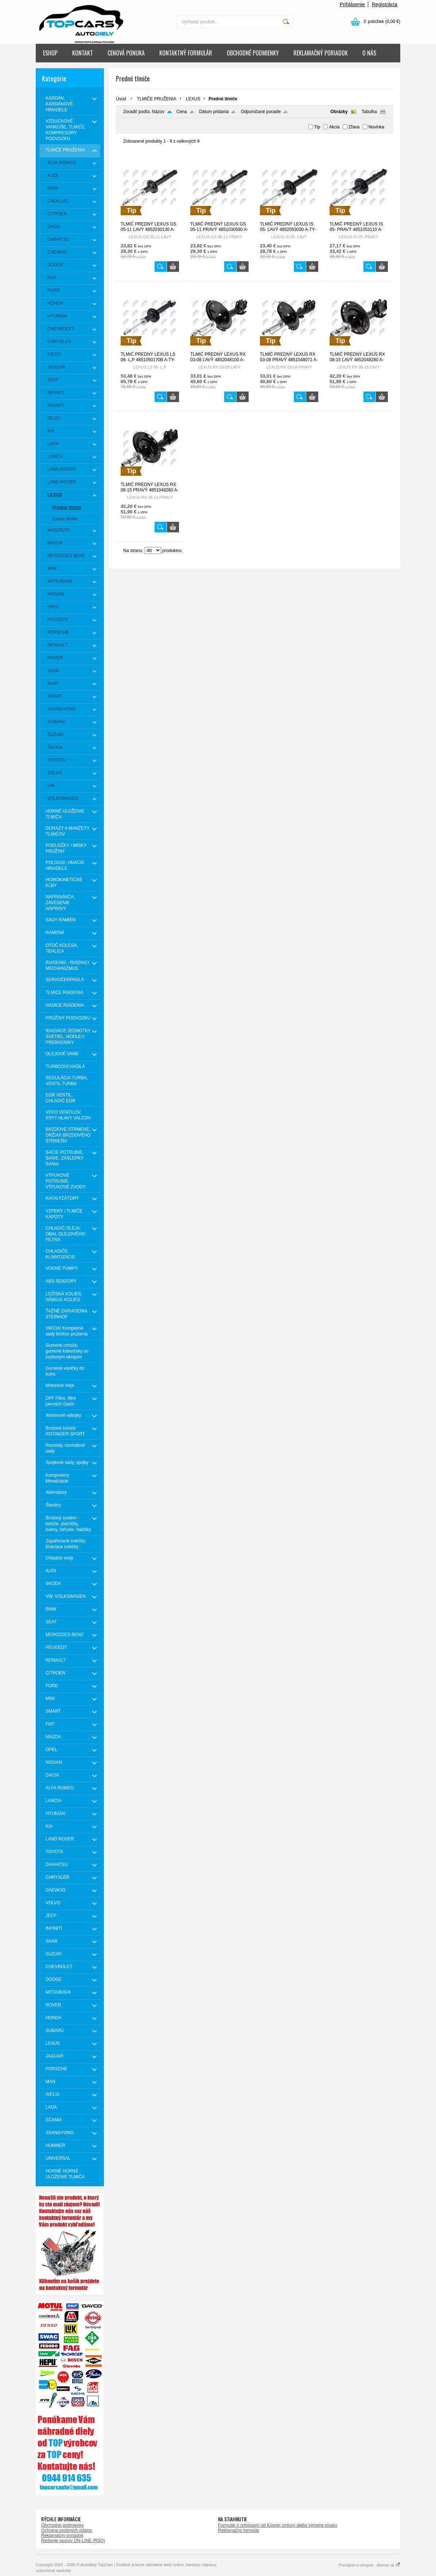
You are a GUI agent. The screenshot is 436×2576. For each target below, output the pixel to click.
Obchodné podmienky (62, 2525)
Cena (181, 111)
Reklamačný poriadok (62, 2535)
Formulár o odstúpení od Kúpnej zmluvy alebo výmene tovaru (277, 2525)
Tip (317, 127)
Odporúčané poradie (261, 111)
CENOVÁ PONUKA (126, 53)
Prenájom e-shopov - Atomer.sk (369, 2565)
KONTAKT (82, 53)
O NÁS (369, 53)
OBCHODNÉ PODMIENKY (253, 53)
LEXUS (193, 98)
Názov (158, 111)
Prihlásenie (352, 4)
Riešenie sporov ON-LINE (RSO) (73, 2540)
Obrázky (338, 111)
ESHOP (50, 53)
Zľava (354, 127)
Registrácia (384, 4)
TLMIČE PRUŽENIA (156, 98)
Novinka (376, 127)
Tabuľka (369, 111)
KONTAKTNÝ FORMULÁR (185, 53)
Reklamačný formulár (238, 2530)
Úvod (121, 98)
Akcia (334, 127)
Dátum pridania (214, 111)
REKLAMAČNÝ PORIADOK (320, 53)
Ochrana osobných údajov (66, 2530)
